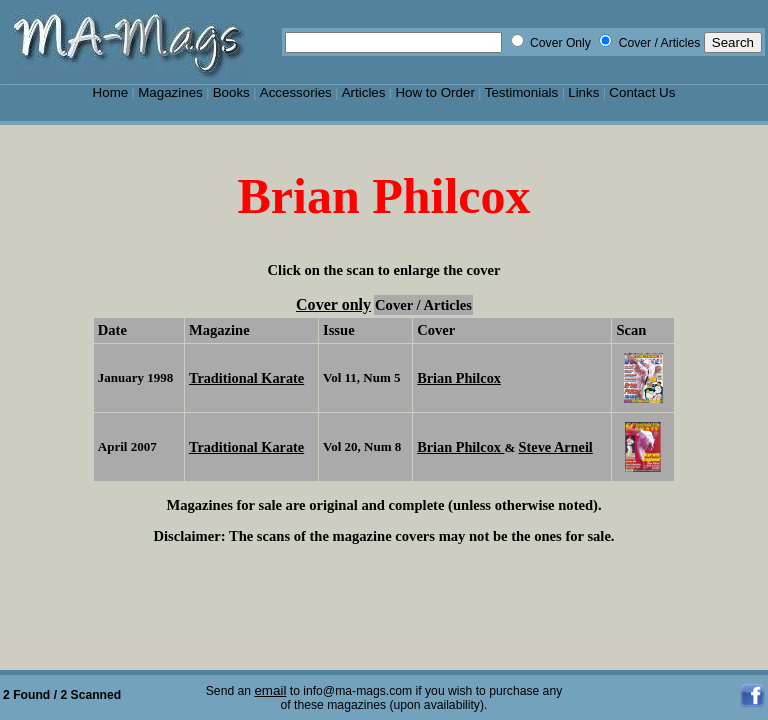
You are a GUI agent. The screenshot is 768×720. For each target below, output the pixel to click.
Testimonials (522, 92)
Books (231, 92)
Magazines (170, 92)
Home (111, 92)
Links (583, 92)
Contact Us (642, 92)
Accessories (296, 92)
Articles (364, 92)
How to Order (434, 92)
